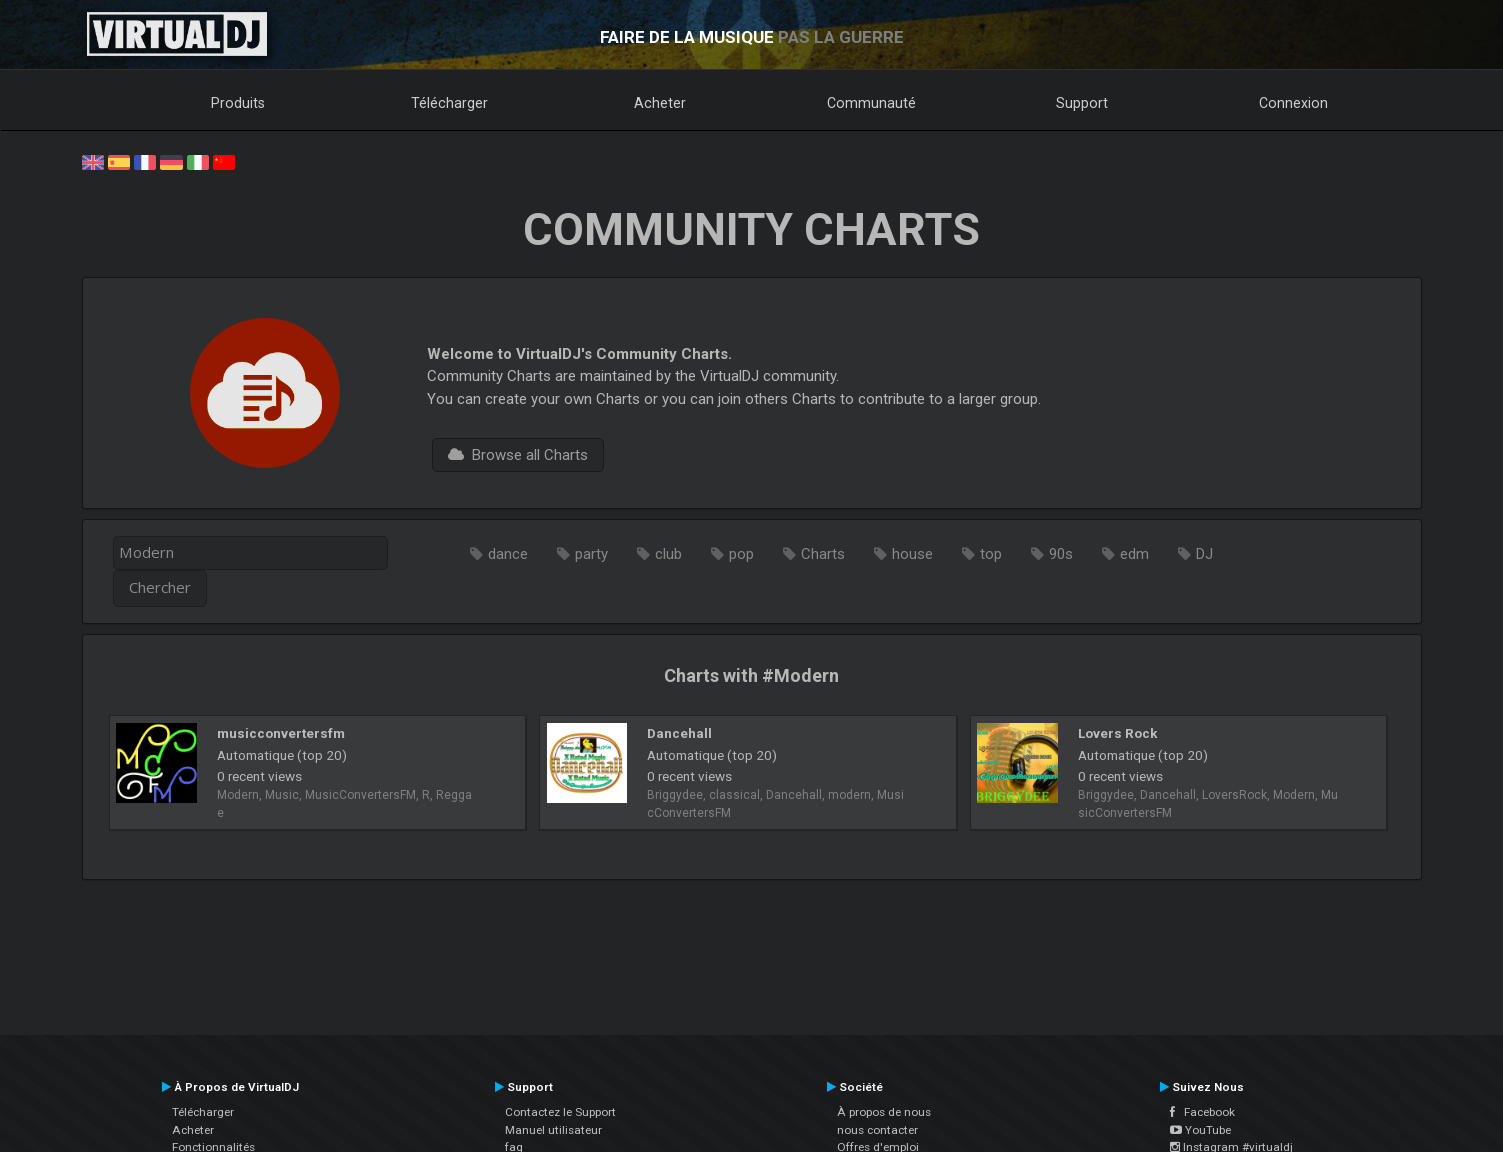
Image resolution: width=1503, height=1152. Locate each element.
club (668, 554)
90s (1061, 554)
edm (1134, 554)
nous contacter (877, 1130)
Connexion (1293, 103)
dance (508, 554)
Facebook (1202, 1112)
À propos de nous (884, 1112)
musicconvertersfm (281, 733)
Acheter (660, 103)
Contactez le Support (560, 1112)
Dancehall (679, 733)
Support (1082, 103)
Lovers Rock (1117, 733)
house (912, 554)
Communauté (871, 103)
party (591, 554)
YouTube (1200, 1130)
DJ (1204, 554)
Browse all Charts (518, 455)
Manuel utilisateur (553, 1130)
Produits (238, 103)
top (991, 554)
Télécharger (449, 103)
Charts (823, 554)
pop (741, 554)
